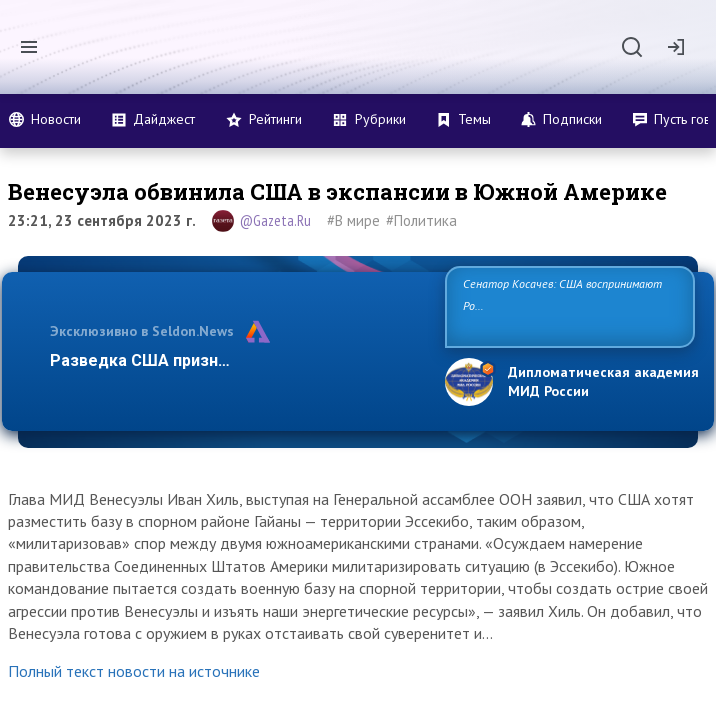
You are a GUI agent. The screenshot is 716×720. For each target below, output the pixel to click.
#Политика (421, 220)
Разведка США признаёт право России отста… (234, 360)
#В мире (353, 220)
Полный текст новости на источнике (134, 671)
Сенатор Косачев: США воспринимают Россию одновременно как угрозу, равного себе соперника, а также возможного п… (568, 305)
